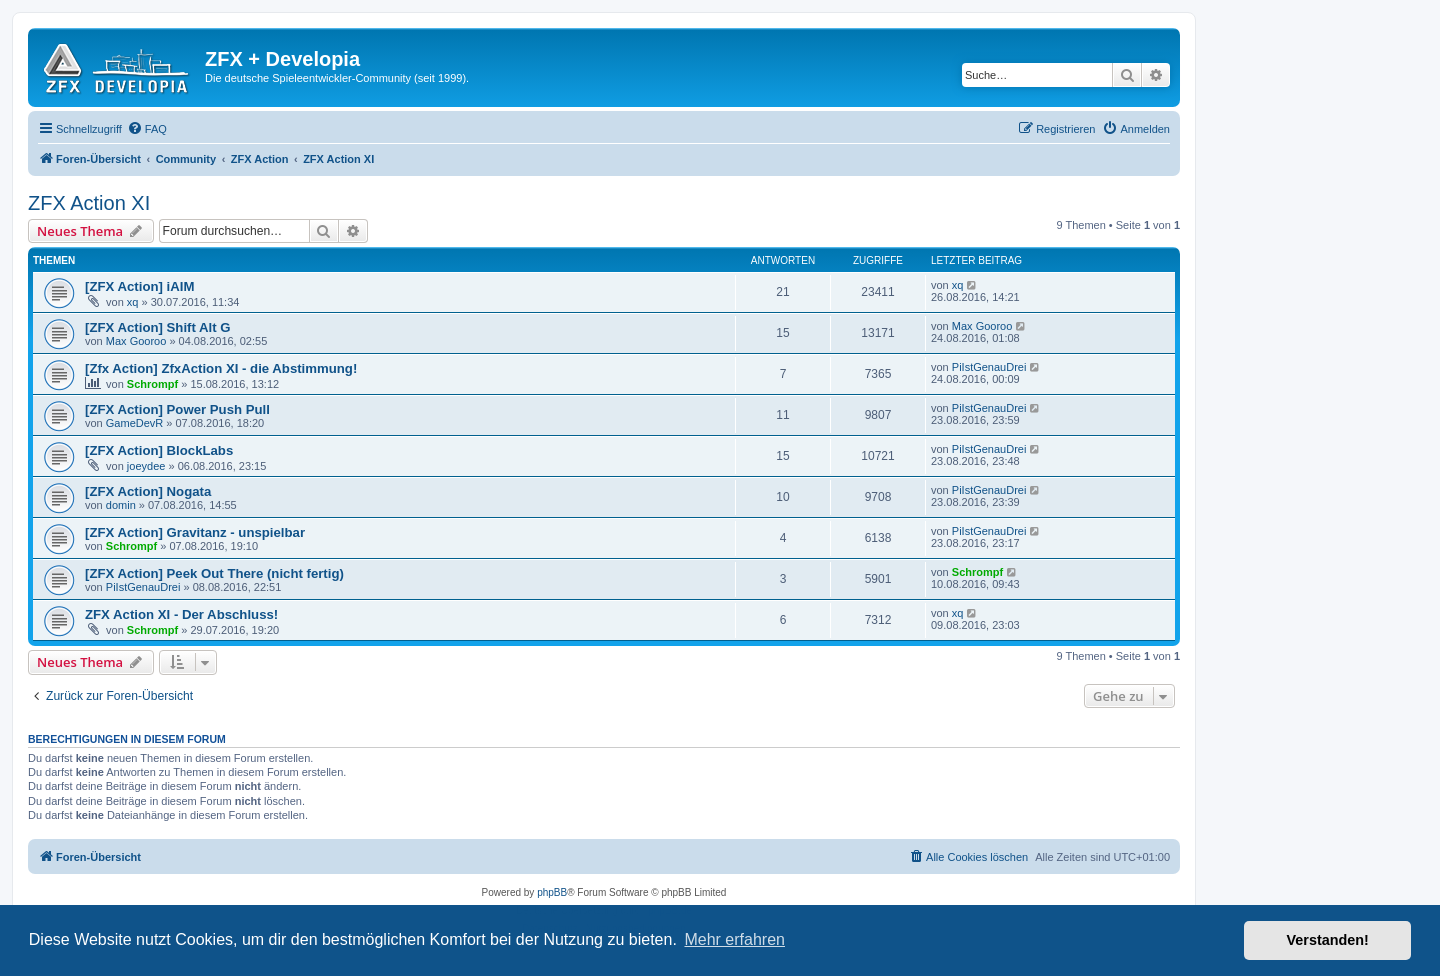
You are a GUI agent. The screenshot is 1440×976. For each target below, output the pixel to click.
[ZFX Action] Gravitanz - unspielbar (195, 532)
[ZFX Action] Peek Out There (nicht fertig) (214, 573)
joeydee (146, 466)
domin (121, 505)
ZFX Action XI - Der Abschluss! (181, 614)
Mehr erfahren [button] (734, 939)
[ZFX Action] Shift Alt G (158, 327)
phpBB (552, 892)
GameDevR (134, 423)
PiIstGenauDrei (989, 367)
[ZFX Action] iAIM (139, 286)
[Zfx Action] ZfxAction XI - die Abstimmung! (221, 368)
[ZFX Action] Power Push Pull (177, 409)
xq (133, 302)
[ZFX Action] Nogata (148, 491)
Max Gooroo (136, 341)
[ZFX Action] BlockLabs (159, 450)
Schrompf (152, 384)
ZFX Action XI (89, 203)
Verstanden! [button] (1328, 940)
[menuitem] (147, 129)
